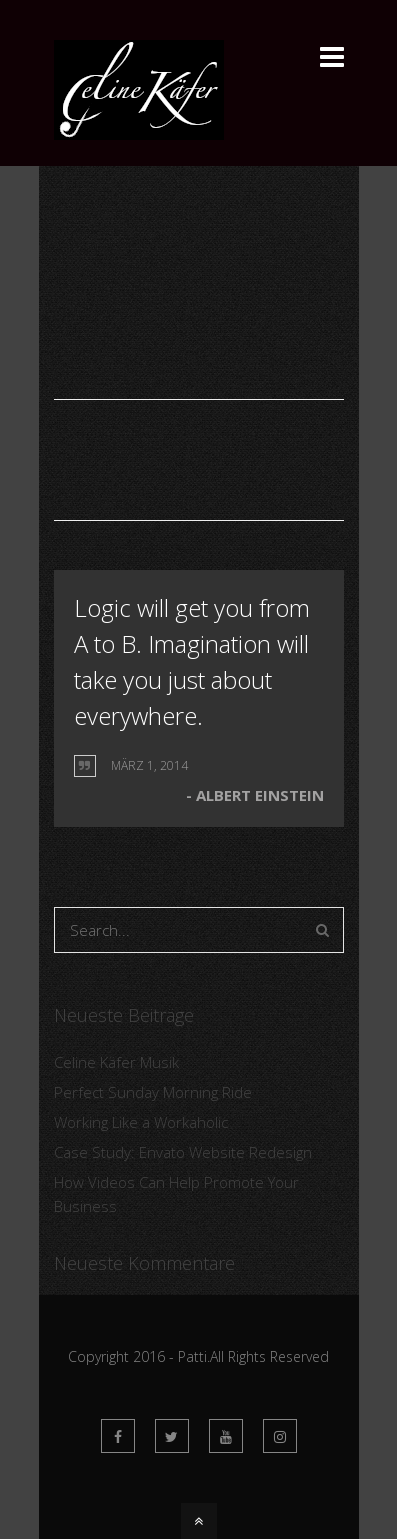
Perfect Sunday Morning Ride (153, 1092)
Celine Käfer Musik (116, 1062)
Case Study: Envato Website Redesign (183, 1152)
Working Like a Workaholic (141, 1122)
